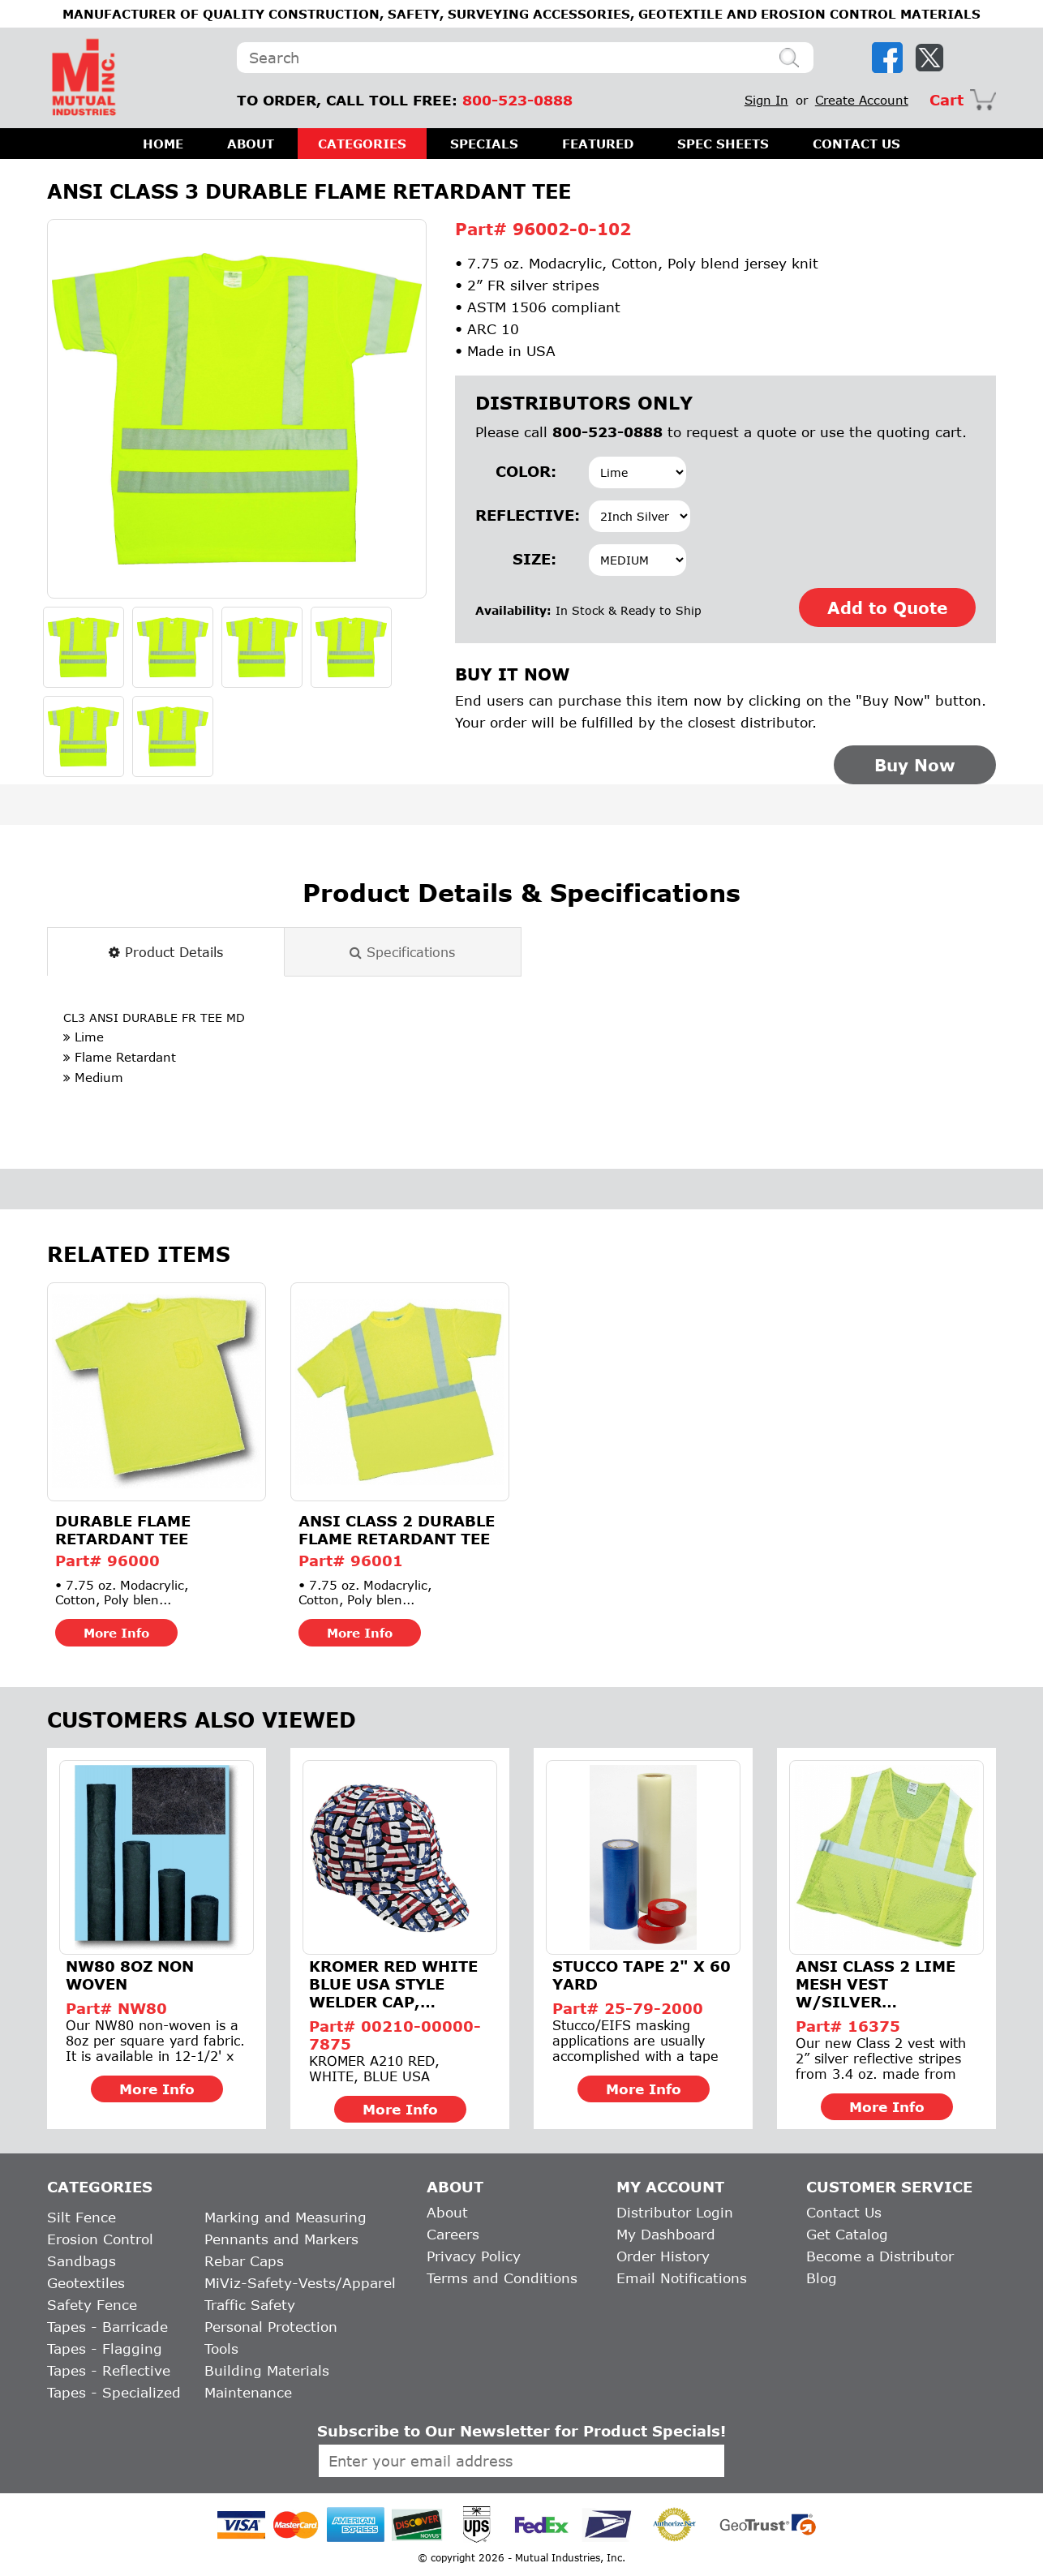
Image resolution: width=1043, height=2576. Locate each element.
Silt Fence (81, 2217)
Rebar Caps (244, 2260)
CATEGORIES (362, 143)
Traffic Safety (249, 2304)
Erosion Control (100, 2239)
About (447, 2212)
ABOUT (250, 143)
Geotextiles (86, 2282)
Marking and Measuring (285, 2217)
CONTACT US (856, 143)
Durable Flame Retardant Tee (123, 1530)
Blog (821, 2277)
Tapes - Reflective (108, 2370)
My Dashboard (665, 2234)
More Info (116, 1632)
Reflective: (515, 515)
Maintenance (248, 2392)
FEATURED (597, 143)
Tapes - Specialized (114, 2392)
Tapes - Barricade (107, 2326)
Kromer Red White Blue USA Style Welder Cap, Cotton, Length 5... (396, 1984)
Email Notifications (681, 2277)
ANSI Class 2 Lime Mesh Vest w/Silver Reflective (875, 1984)
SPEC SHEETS (723, 143)
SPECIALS (484, 143)
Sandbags (81, 2260)
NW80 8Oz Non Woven (130, 1975)
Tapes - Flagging (104, 2348)
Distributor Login (674, 2212)
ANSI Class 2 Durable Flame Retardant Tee (396, 1530)
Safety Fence (92, 2304)
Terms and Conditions (502, 2277)
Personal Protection (270, 2326)
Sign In (766, 99)
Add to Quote (887, 607)
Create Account (861, 99)
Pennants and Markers (281, 2239)
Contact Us (844, 2212)
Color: (526, 471)
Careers (453, 2234)
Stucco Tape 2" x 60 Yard (641, 1975)
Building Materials (266, 2370)
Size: (534, 559)
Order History (663, 2256)
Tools (221, 2348)
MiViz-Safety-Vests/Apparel (300, 2282)
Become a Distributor (880, 2256)
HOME (163, 143)
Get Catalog (847, 2234)
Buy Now (914, 765)
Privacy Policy (474, 2256)
